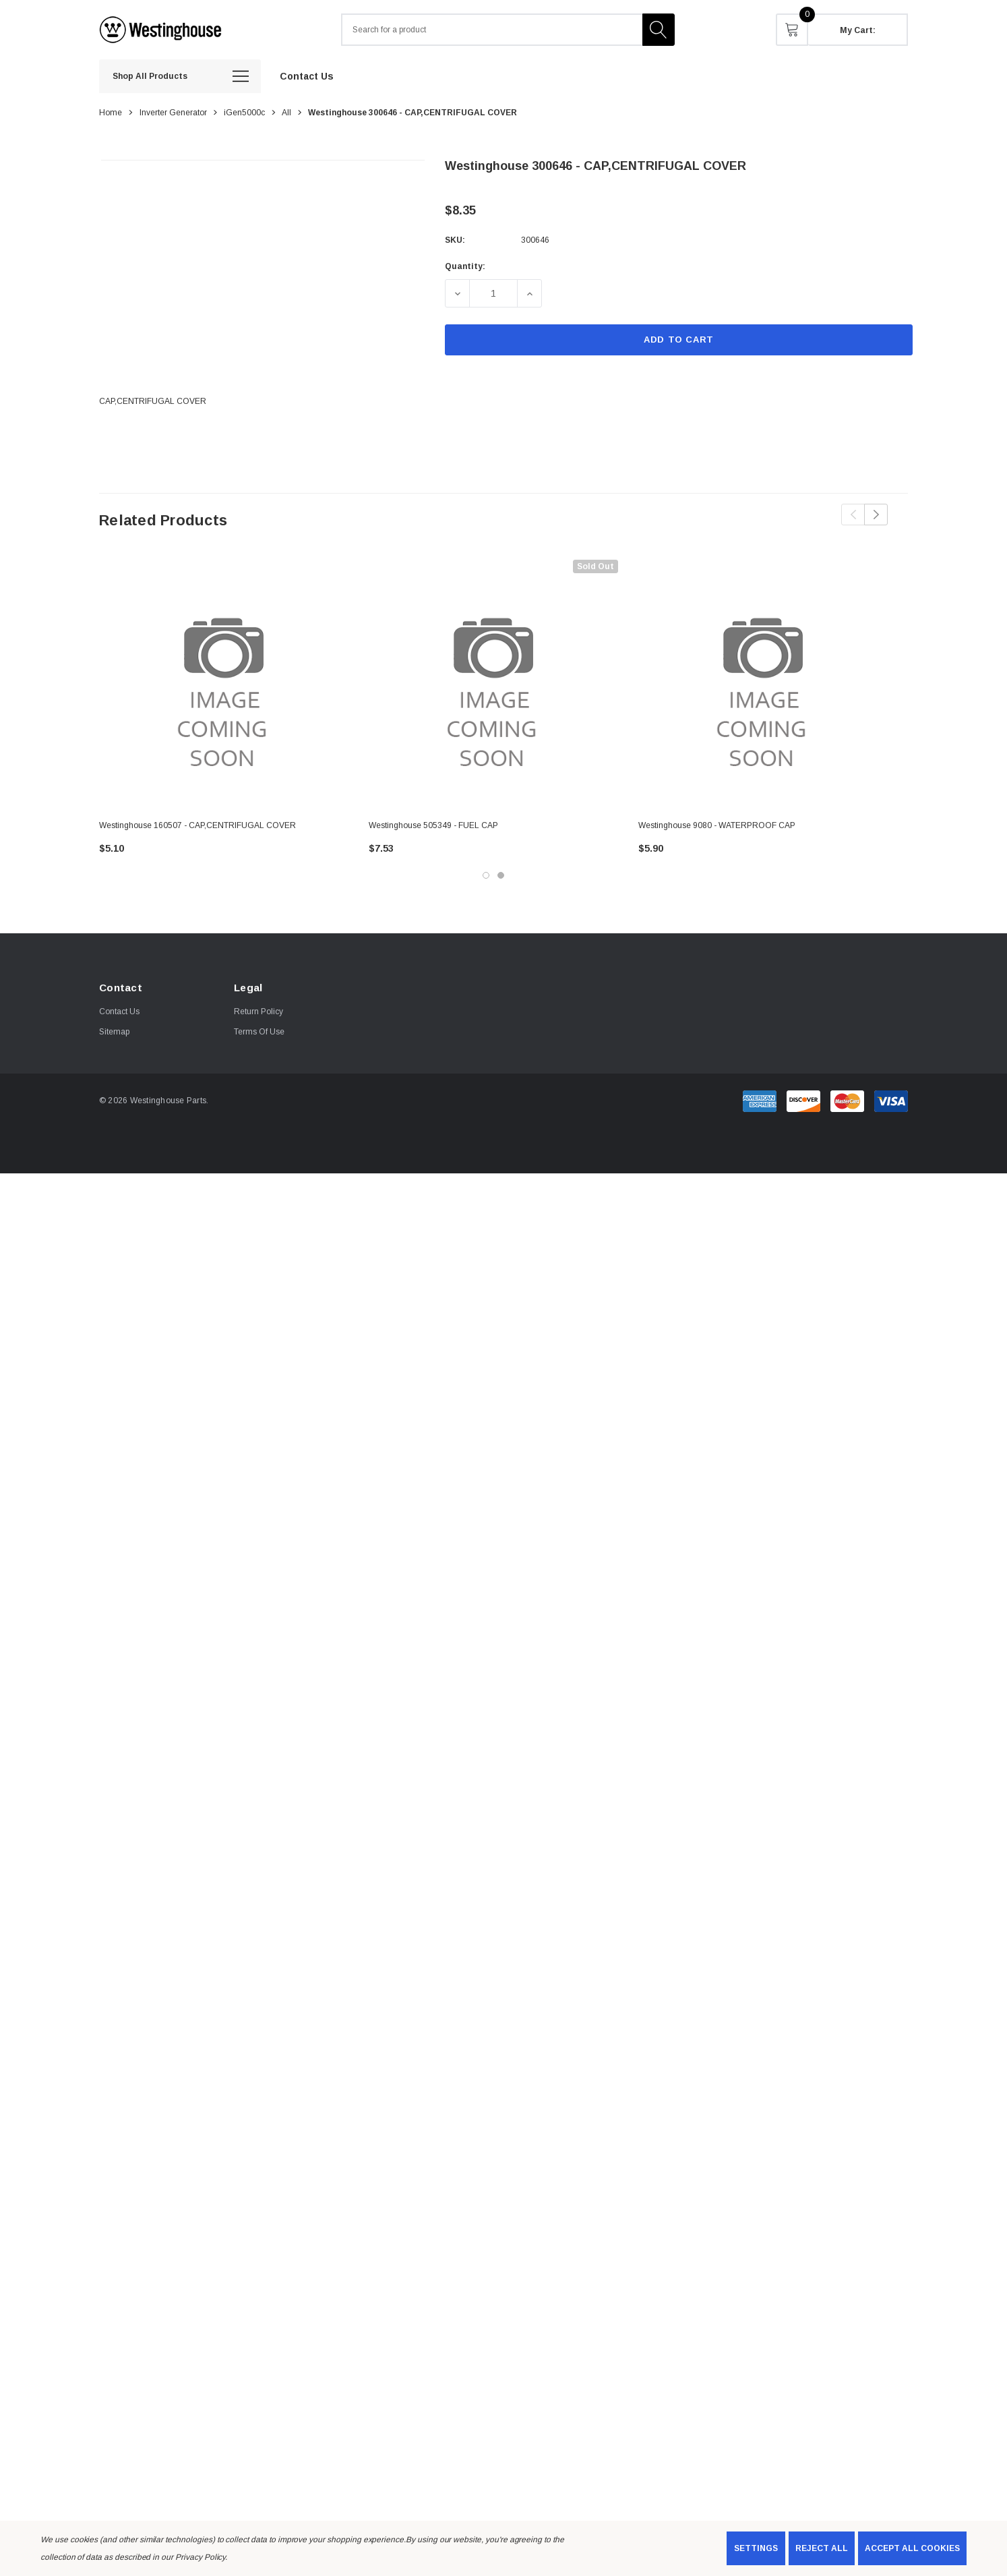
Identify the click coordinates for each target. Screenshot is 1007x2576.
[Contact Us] (307, 75)
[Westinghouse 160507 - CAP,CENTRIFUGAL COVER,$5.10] (223, 684)
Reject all (821, 2548)
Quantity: (465, 266)
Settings (756, 2548)
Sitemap (114, 1031)
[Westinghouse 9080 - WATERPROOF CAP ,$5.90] (763, 684)
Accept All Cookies (912, 2548)
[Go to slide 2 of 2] (500, 875)
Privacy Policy (200, 2557)
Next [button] (876, 514)
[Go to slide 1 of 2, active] (486, 875)
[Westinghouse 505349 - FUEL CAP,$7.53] (493, 684)
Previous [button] (853, 514)
